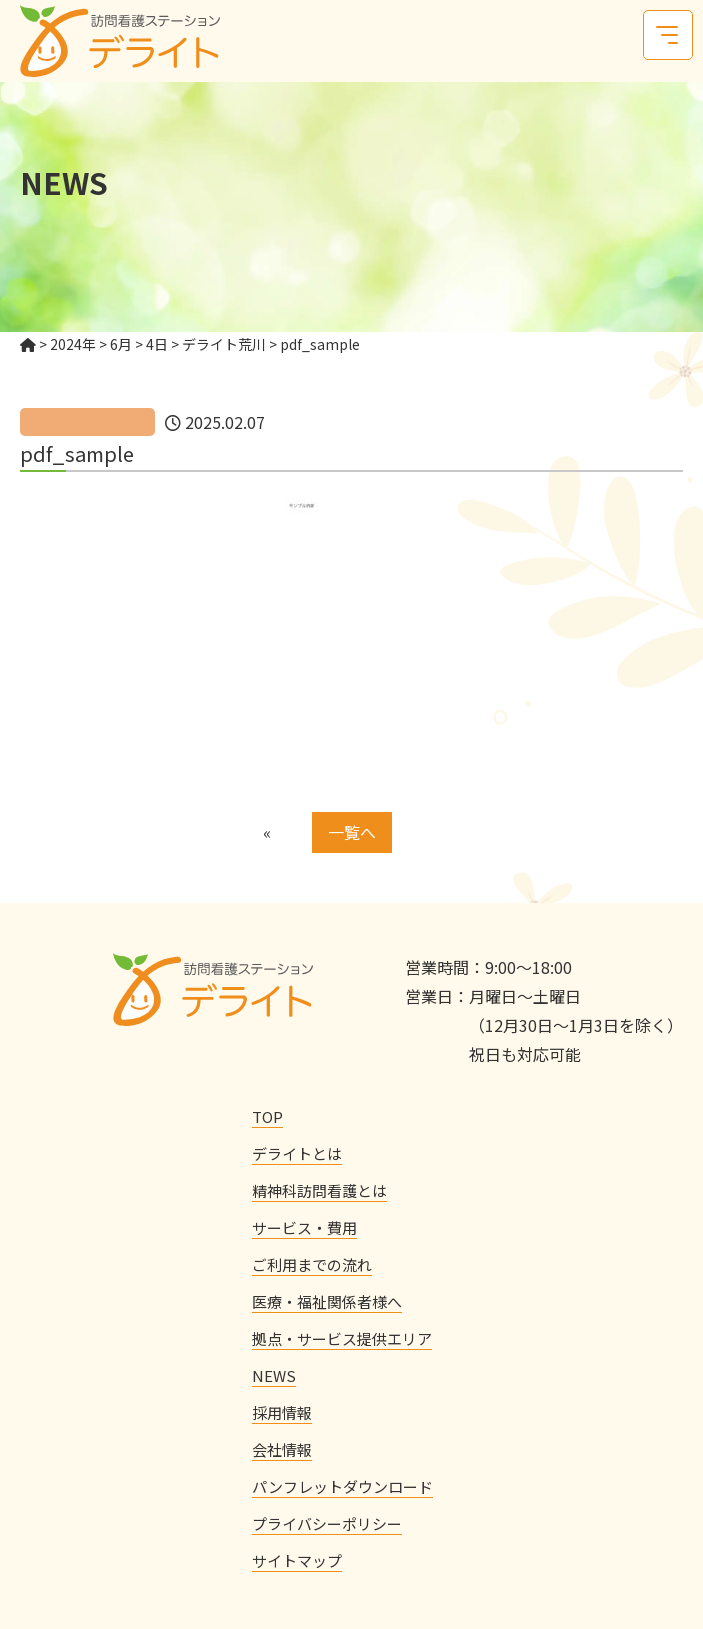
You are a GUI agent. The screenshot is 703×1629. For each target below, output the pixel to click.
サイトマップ (297, 1560)
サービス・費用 (304, 1227)
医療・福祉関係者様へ (327, 1301)
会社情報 (282, 1449)
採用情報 (282, 1412)
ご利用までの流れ (312, 1264)
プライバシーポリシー (327, 1523)
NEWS (274, 1375)
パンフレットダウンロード (342, 1486)
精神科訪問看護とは (319, 1190)
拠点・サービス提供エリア (342, 1338)
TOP (267, 1116)
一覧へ (352, 832)
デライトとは (297, 1153)
